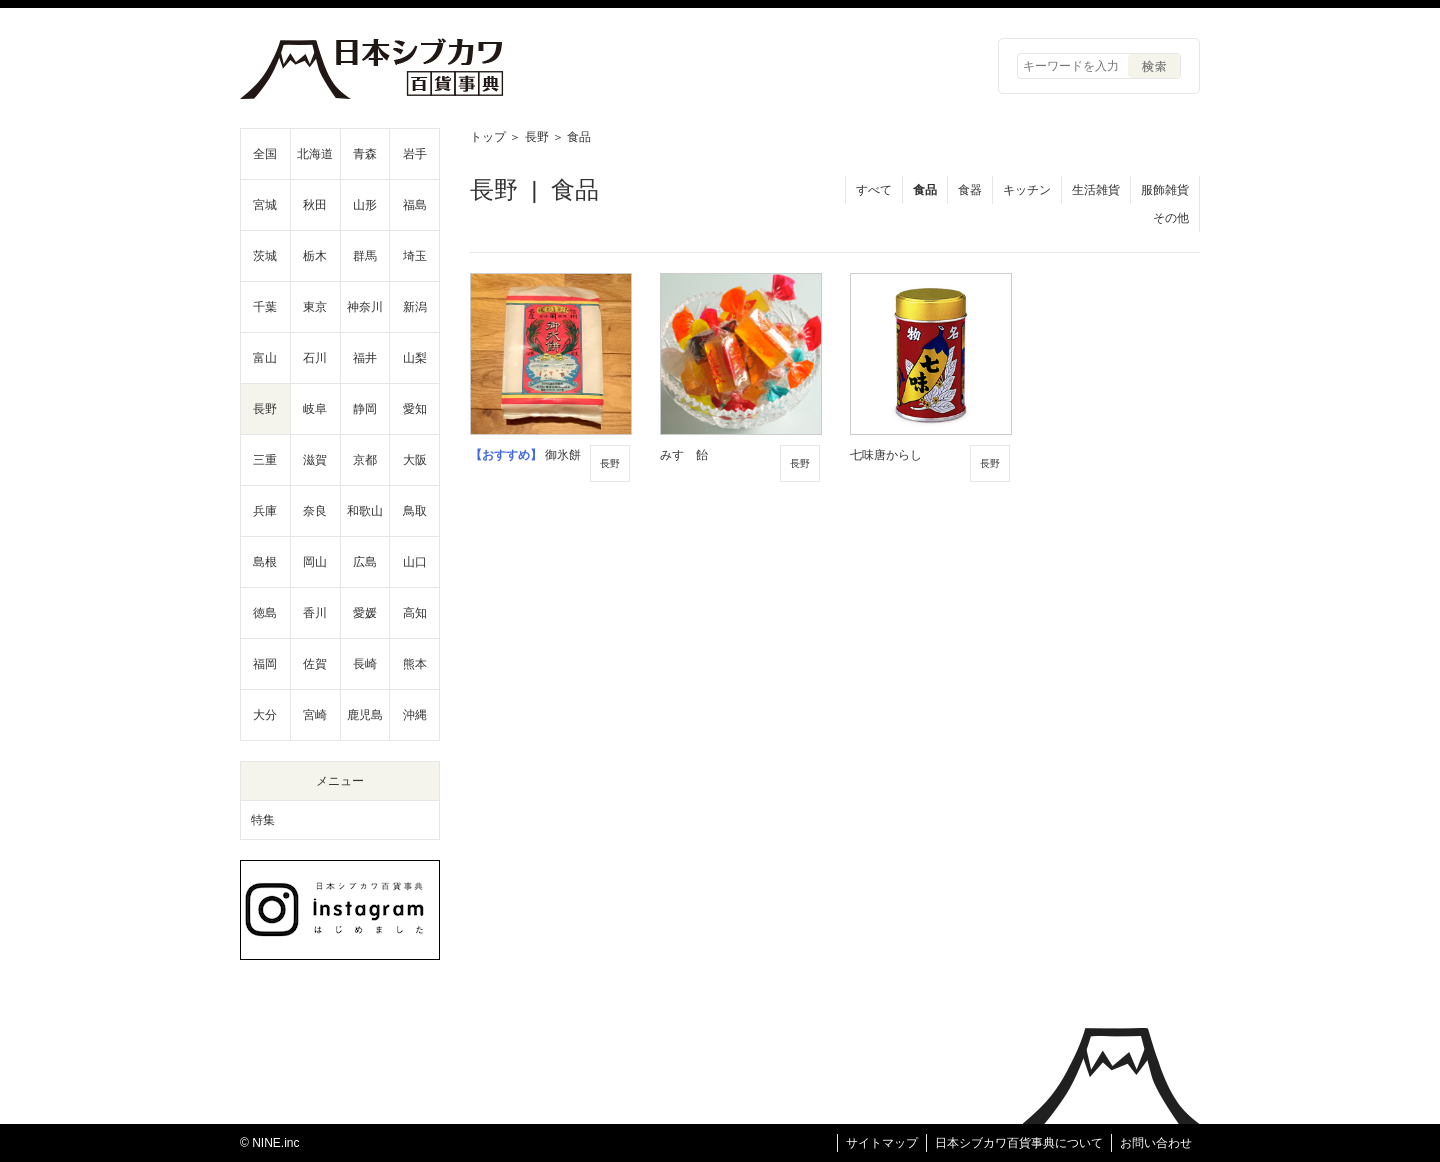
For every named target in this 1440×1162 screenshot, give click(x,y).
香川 (315, 613)
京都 (365, 460)
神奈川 (365, 307)
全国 (265, 154)
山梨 (415, 358)
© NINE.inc (270, 1143)
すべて (874, 190)
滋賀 (315, 460)
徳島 (265, 613)
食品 (925, 190)
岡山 (315, 562)
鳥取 (415, 511)
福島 (415, 205)
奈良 (315, 511)
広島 (365, 562)
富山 (265, 358)
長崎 (365, 664)
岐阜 (315, 409)
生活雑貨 (1096, 190)
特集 (263, 820)
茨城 (265, 256)
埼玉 (415, 256)
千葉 (265, 307)
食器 (970, 190)
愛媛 (365, 613)
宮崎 (315, 715)
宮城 (265, 205)
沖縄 (415, 715)
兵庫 (265, 511)
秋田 (315, 205)
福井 (365, 358)
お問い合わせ (1156, 1143)
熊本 (415, 664)
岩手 (415, 154)
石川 (315, 358)
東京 (315, 307)
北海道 (315, 154)
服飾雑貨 (1165, 190)
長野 (537, 137)
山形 (365, 205)
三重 (265, 460)
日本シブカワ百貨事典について (1019, 1143)
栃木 (315, 256)
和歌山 (365, 511)
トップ (488, 137)
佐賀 (315, 664)
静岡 (365, 409)
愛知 (415, 409)
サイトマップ (882, 1143)
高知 (415, 613)
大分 (265, 715)
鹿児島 (365, 715)
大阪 (415, 460)
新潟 (415, 307)
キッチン (1027, 190)
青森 (365, 154)
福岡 (265, 664)
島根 (265, 562)
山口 (415, 562)
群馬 (365, 256)
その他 (1171, 218)
